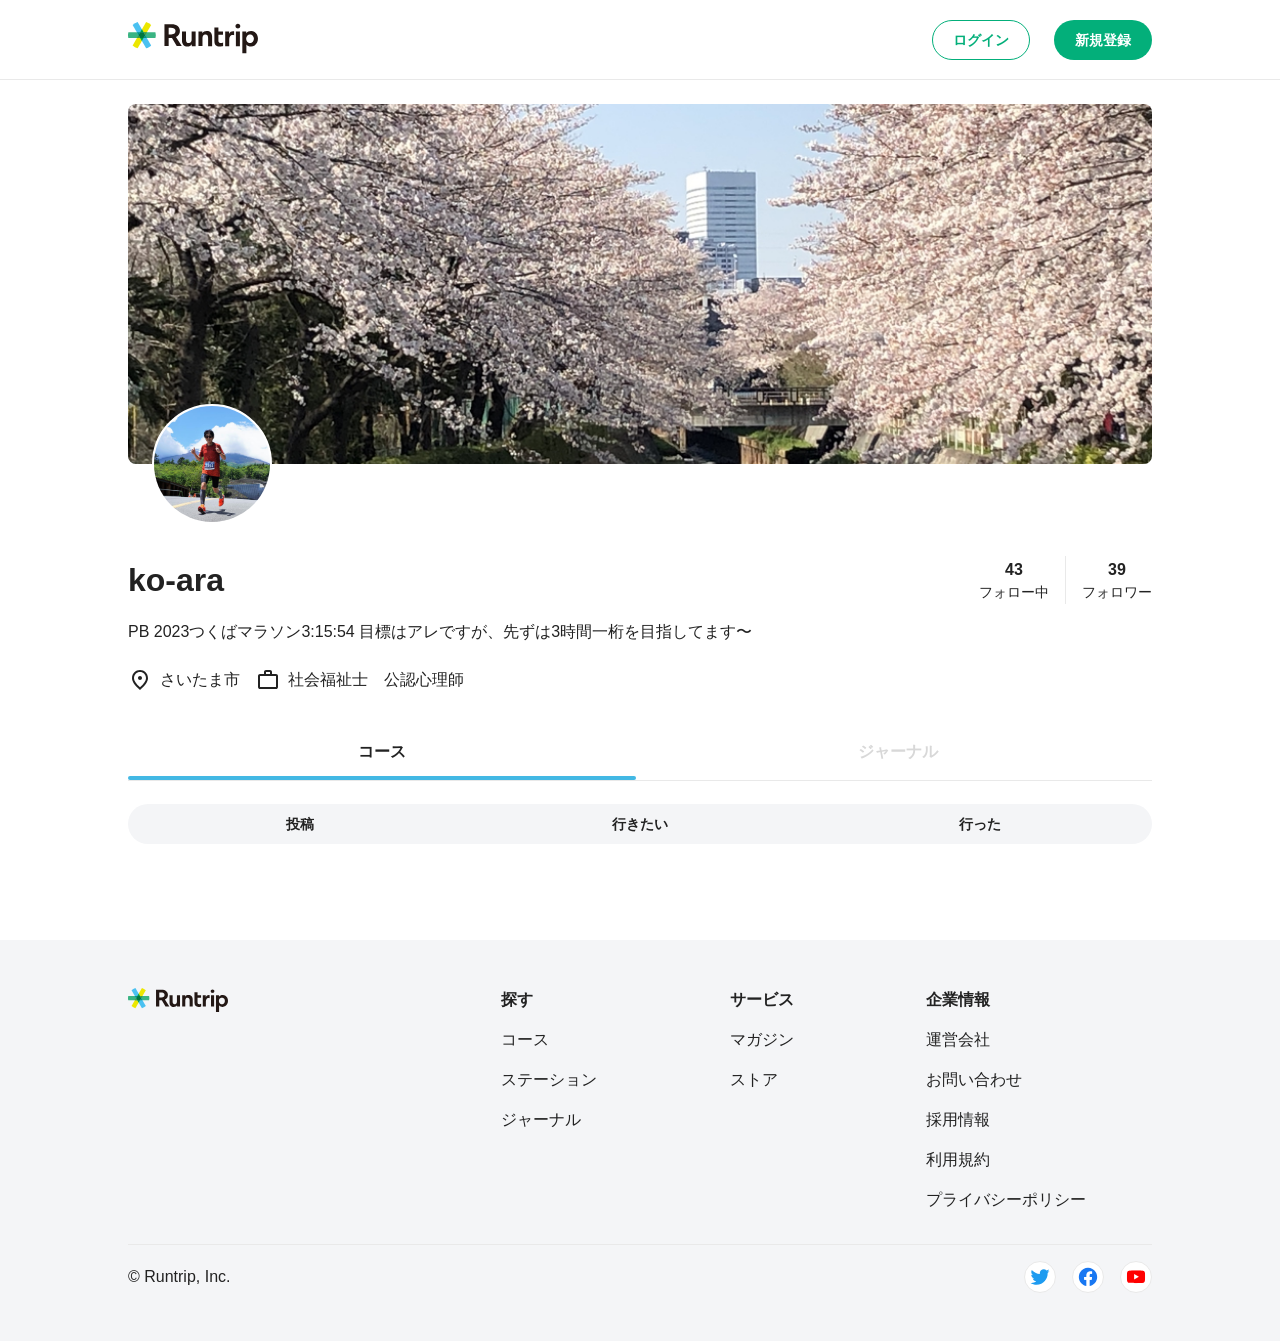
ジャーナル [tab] (898, 751)
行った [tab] (980, 824)
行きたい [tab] (640, 824)
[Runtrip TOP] (193, 39)
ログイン (981, 40)
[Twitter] (1040, 1277)
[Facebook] (1088, 1277)
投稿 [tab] (300, 824)
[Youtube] (1136, 1277)
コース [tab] (382, 751)
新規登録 (1103, 40)
